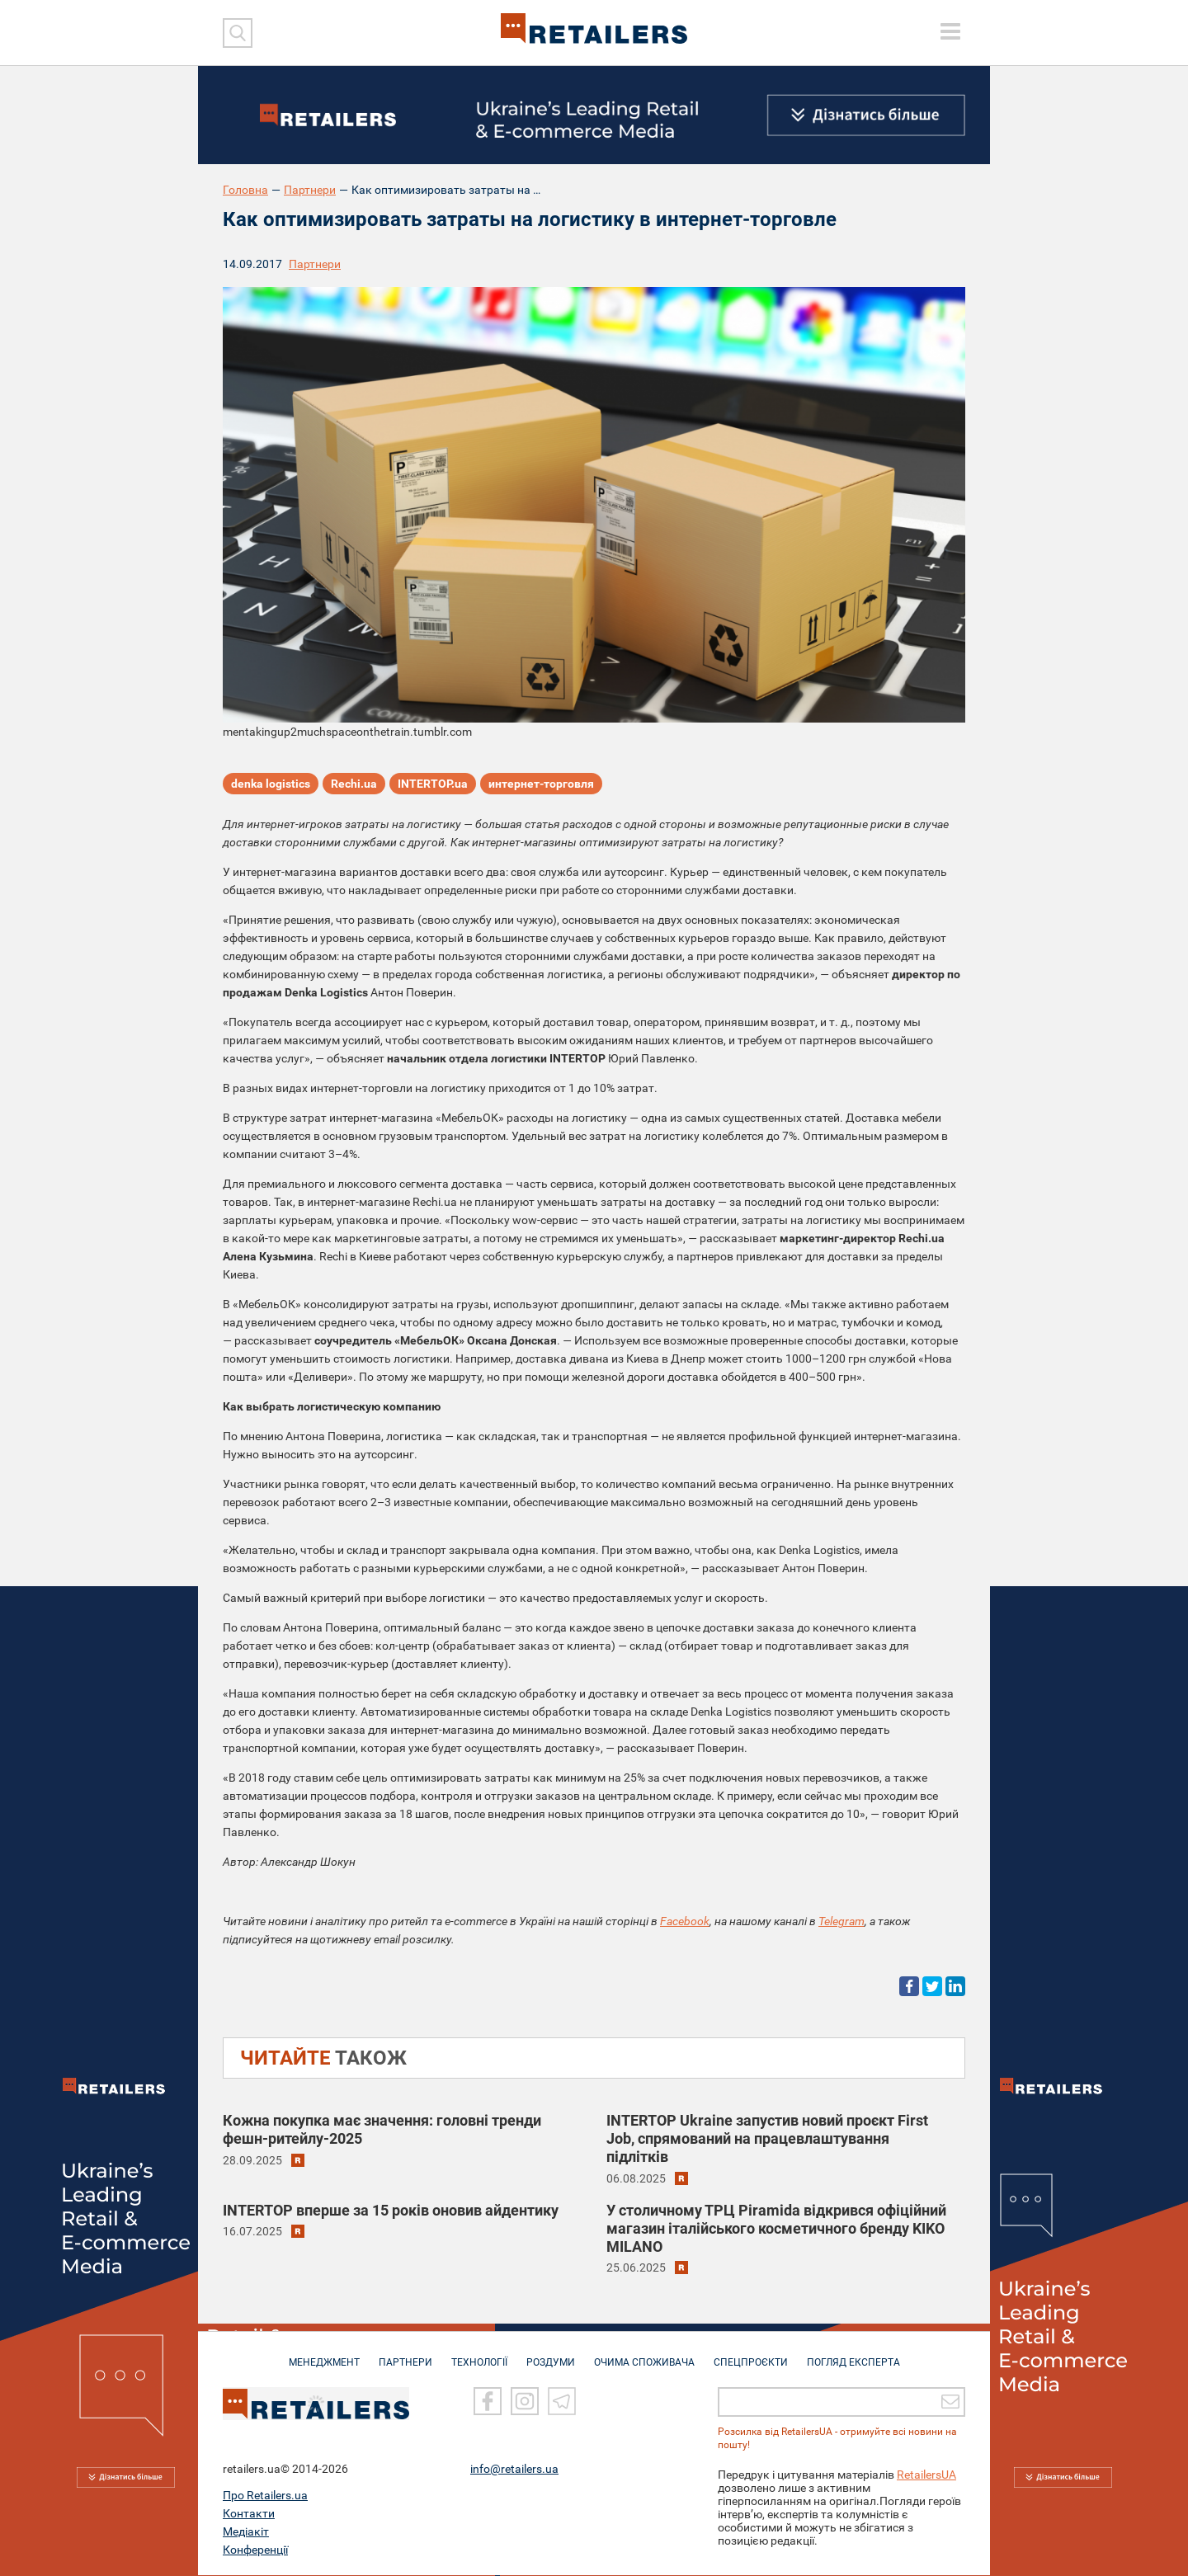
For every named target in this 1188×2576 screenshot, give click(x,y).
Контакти (249, 2514)
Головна (245, 189)
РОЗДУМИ (550, 2355)
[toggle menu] (950, 31)
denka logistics (270, 783)
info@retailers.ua (514, 2469)
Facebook (685, 1921)
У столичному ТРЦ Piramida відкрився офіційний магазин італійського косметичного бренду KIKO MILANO (776, 2228)
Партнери (310, 189)
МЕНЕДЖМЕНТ (324, 2355)
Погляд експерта (853, 2355)
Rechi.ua (354, 783)
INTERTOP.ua (433, 783)
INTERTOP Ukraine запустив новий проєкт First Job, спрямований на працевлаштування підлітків (767, 2138)
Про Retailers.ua (265, 2496)
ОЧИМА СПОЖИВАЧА (644, 2355)
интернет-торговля (541, 783)
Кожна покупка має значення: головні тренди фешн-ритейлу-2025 (382, 2129)
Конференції (255, 2550)
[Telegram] (562, 2402)
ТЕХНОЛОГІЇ (479, 2355)
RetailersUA (926, 2475)
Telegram (841, 1921)
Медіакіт (246, 2532)
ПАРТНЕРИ (405, 2355)
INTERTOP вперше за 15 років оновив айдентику (391, 2210)
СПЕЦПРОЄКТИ (751, 2355)
